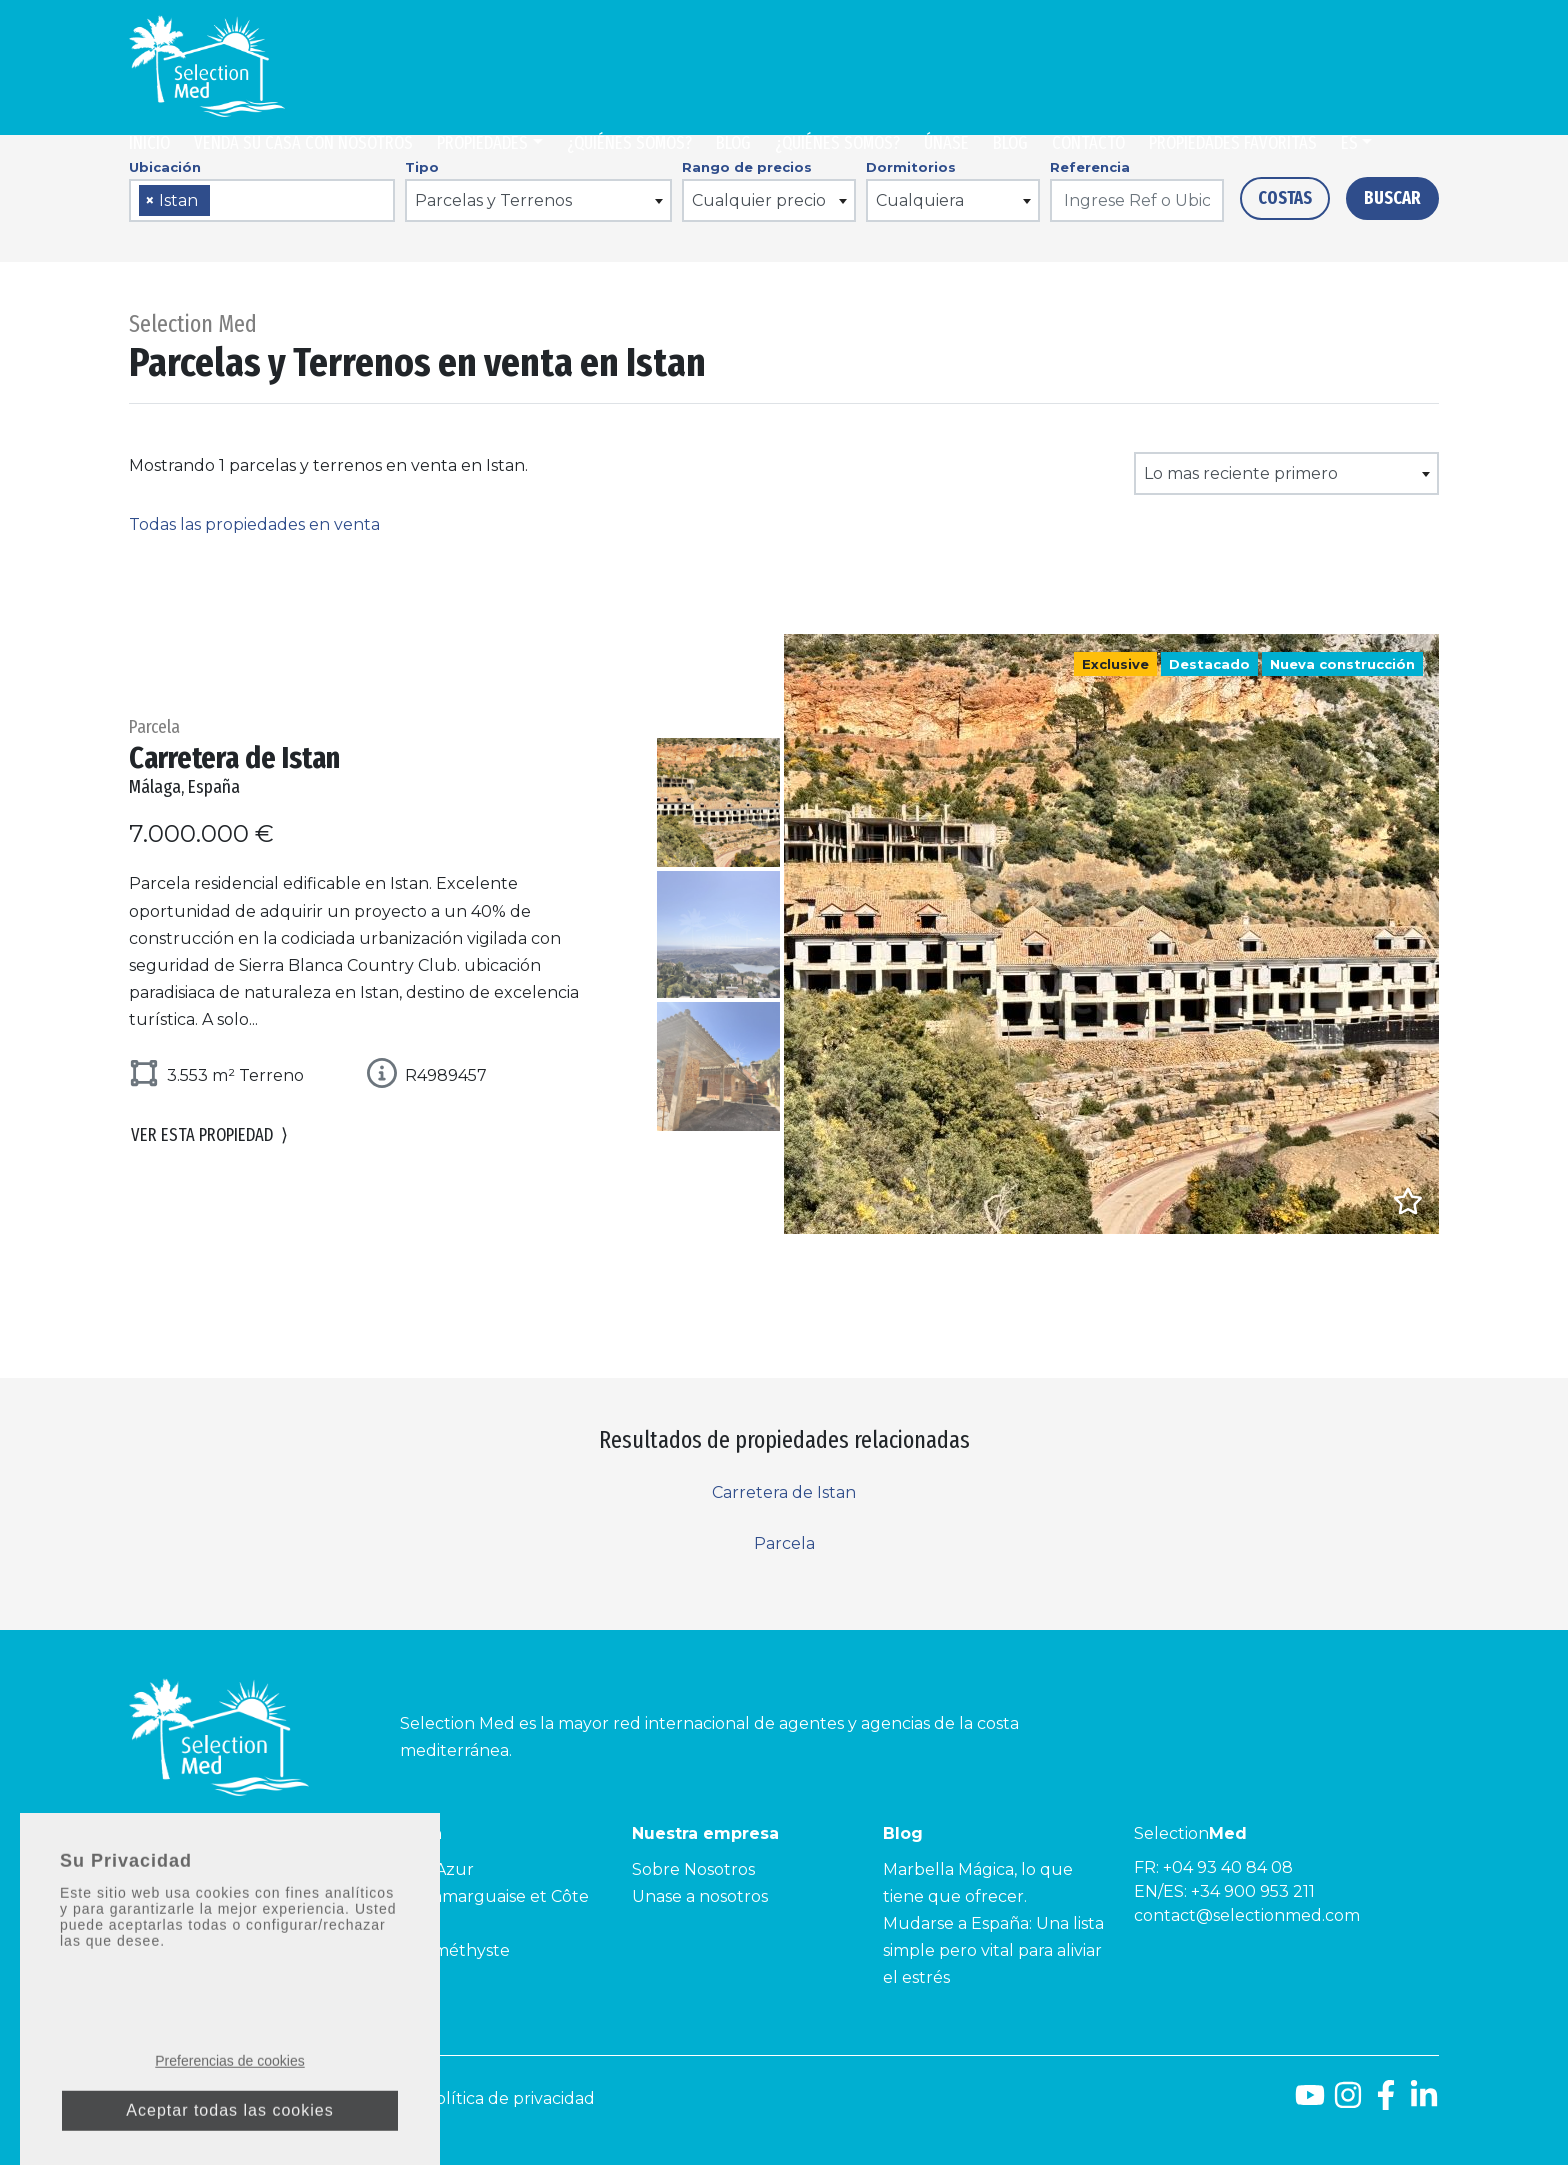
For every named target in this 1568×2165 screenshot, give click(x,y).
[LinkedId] (1424, 2102)
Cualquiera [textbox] (920, 200)
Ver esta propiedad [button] (209, 1136)
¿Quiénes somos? (629, 143)
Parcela (784, 1543)
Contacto (1088, 143)
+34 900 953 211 (1253, 1891)
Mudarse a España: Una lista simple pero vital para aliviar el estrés (993, 1950)
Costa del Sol (180, 1869)
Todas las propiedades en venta (254, 524)
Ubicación (165, 167)
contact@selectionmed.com (1247, 1915)
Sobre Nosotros (693, 1869)
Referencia (1090, 167)
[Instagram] (1348, 2102)
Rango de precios (747, 167)
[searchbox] (222, 201)
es (1349, 143)
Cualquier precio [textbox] (759, 200)
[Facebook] (1386, 2102)
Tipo (422, 167)
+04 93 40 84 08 (1228, 1867)
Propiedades (482, 143)
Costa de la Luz (189, 1896)
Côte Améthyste (445, 1950)
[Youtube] (1310, 2102)
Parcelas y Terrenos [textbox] (493, 200)
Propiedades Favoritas (1233, 143)
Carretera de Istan (784, 1492)
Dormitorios (911, 167)
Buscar (1392, 198)
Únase (946, 143)
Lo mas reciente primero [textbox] (1241, 473)
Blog (733, 143)
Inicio (149, 143)
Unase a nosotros (700, 1896)
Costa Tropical (185, 1923)
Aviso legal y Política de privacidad (459, 2098)
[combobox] (262, 200)
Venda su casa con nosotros (303, 143)
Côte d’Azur (427, 1869)
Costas (1285, 198)
